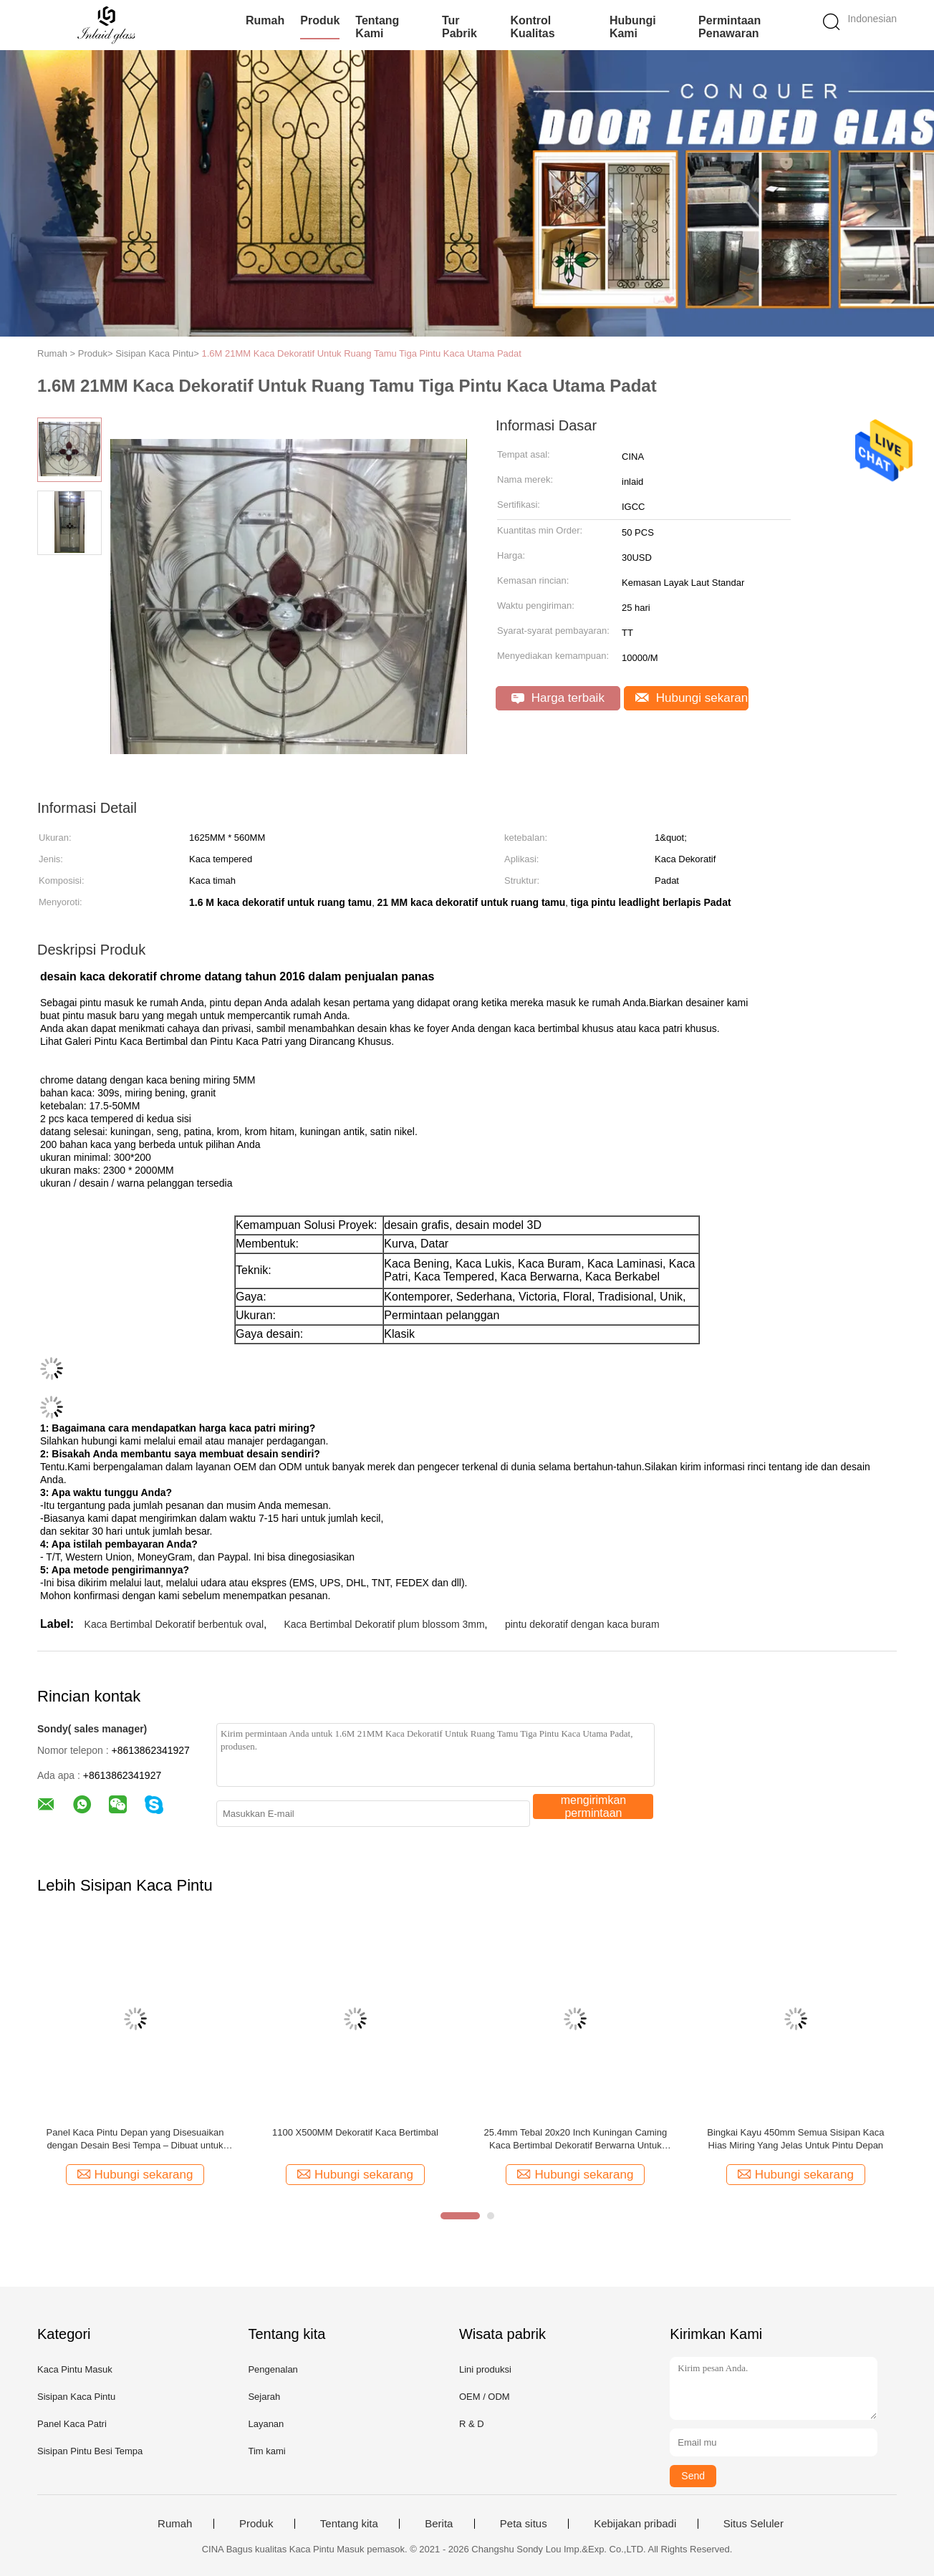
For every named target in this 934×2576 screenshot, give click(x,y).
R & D (471, 2423)
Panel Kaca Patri (72, 2423)
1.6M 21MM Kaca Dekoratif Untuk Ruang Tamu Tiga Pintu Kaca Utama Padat (361, 353)
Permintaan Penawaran (729, 26)
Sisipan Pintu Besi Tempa (90, 2451)
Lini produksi (485, 2369)
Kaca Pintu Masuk (74, 2369)
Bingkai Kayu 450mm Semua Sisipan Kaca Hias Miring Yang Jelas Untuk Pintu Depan (795, 2139)
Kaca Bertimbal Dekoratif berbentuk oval (174, 1624)
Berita (439, 2524)
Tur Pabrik (459, 26)
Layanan (266, 2423)
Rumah (265, 20)
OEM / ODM (484, 2396)
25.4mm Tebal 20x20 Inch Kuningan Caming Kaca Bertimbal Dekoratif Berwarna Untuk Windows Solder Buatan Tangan (576, 2139)
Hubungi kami (633, 26)
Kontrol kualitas (532, 26)
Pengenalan (272, 2369)
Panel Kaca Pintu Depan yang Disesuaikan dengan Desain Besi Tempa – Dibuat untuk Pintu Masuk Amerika (135, 2139)
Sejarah (264, 2396)
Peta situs (523, 2524)
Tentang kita (349, 2524)
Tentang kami (377, 26)
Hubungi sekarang (691, 698)
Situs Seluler (753, 2524)
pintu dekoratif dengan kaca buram (582, 1624)
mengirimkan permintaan (594, 1806)
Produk (320, 20)
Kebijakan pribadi (635, 2524)
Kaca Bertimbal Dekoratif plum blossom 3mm (384, 1624)
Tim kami (266, 2451)
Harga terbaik (558, 698)
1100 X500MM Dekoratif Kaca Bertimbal (355, 2132)
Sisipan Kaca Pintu (76, 2396)
